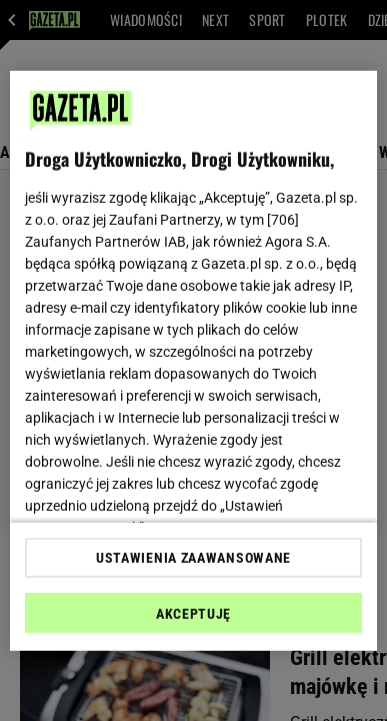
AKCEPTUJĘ (193, 614)
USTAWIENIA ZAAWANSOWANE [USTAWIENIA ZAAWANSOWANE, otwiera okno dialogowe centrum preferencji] (193, 558)
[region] (194, 360)
